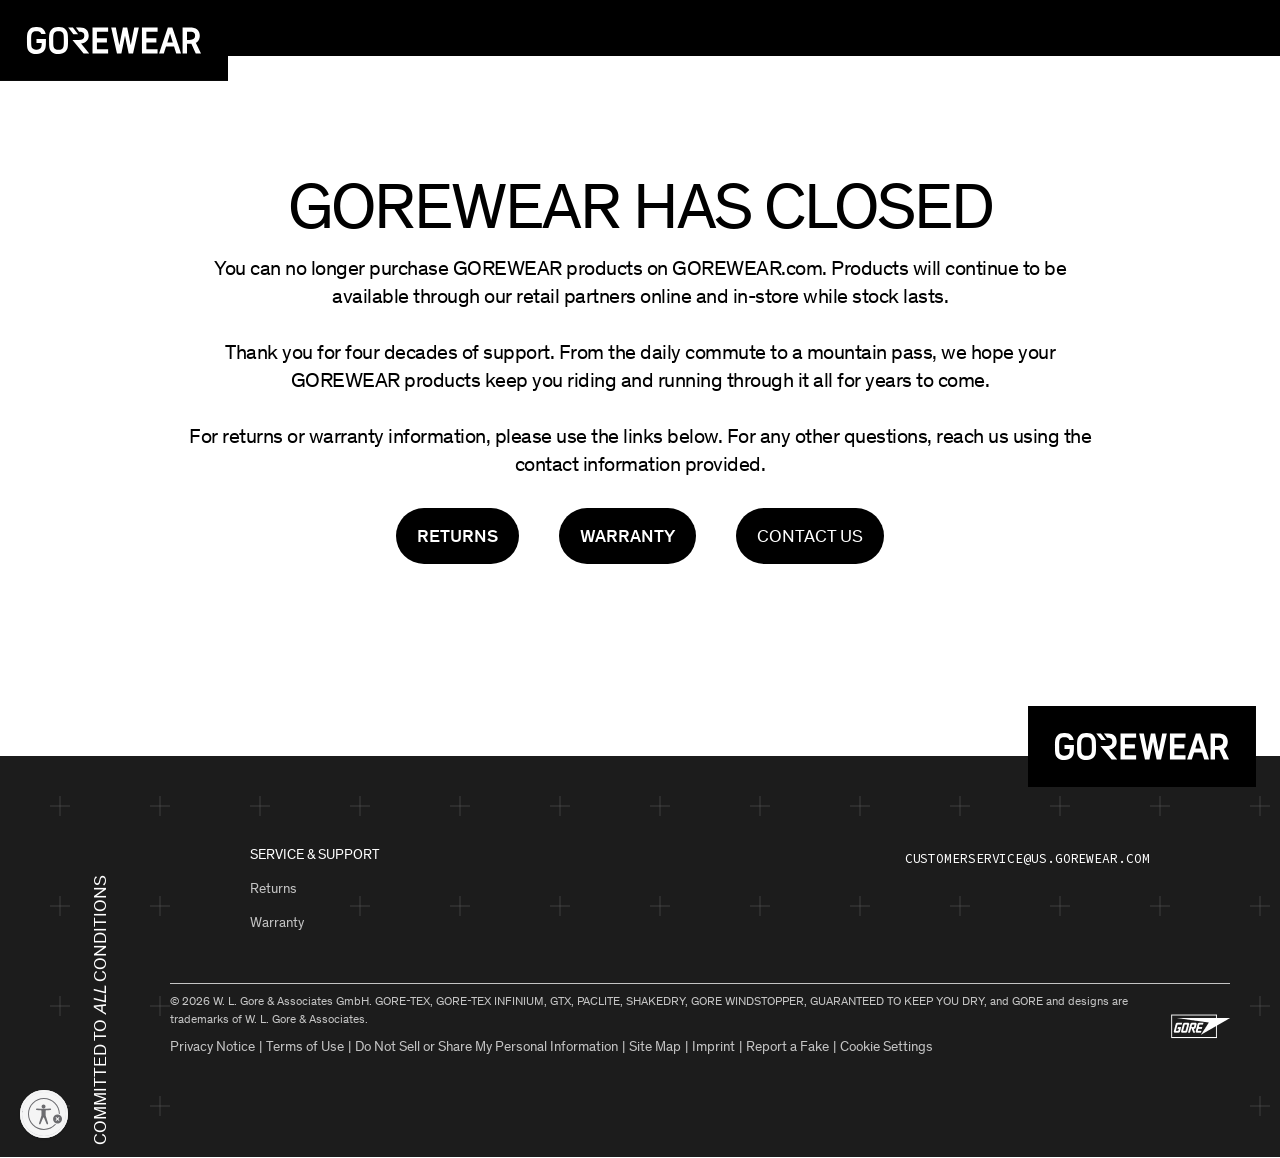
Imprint (713, 1046)
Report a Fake (787, 1046)
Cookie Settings (886, 1046)
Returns (273, 888)
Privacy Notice (212, 1046)
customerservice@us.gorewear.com (1027, 858)
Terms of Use (305, 1046)
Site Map (655, 1046)
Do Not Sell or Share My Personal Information (486, 1046)
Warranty (277, 922)
